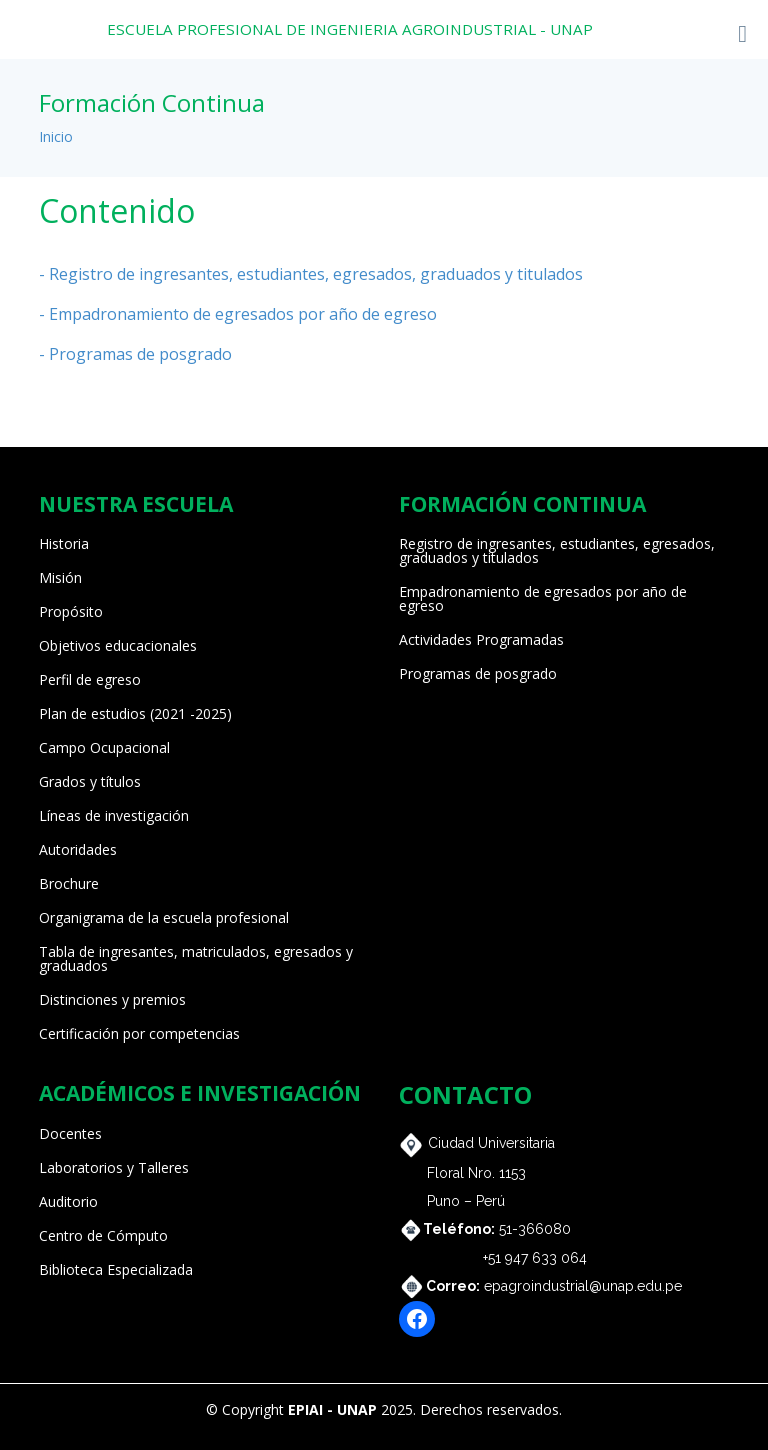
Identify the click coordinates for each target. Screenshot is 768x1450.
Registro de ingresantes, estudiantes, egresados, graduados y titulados (557, 551)
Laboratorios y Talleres (114, 1168)
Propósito (71, 612)
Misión (60, 578)
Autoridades (78, 850)
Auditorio (68, 1202)
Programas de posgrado (478, 674)
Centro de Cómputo (103, 1236)
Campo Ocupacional (104, 748)
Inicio (56, 136)
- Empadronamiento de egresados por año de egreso (238, 314)
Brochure (69, 884)
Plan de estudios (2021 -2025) (135, 714)
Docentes (70, 1134)
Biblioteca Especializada (116, 1270)
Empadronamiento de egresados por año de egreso (543, 599)
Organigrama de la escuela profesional (164, 918)
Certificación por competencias (139, 1034)
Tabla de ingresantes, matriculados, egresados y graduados (196, 959)
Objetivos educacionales (118, 646)
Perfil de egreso (90, 680)
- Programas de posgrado (135, 354)
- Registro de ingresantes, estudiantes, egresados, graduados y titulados (311, 274)
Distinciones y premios (112, 1000)
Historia (64, 544)
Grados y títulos (90, 782)
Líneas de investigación (114, 816)
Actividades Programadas (481, 640)
